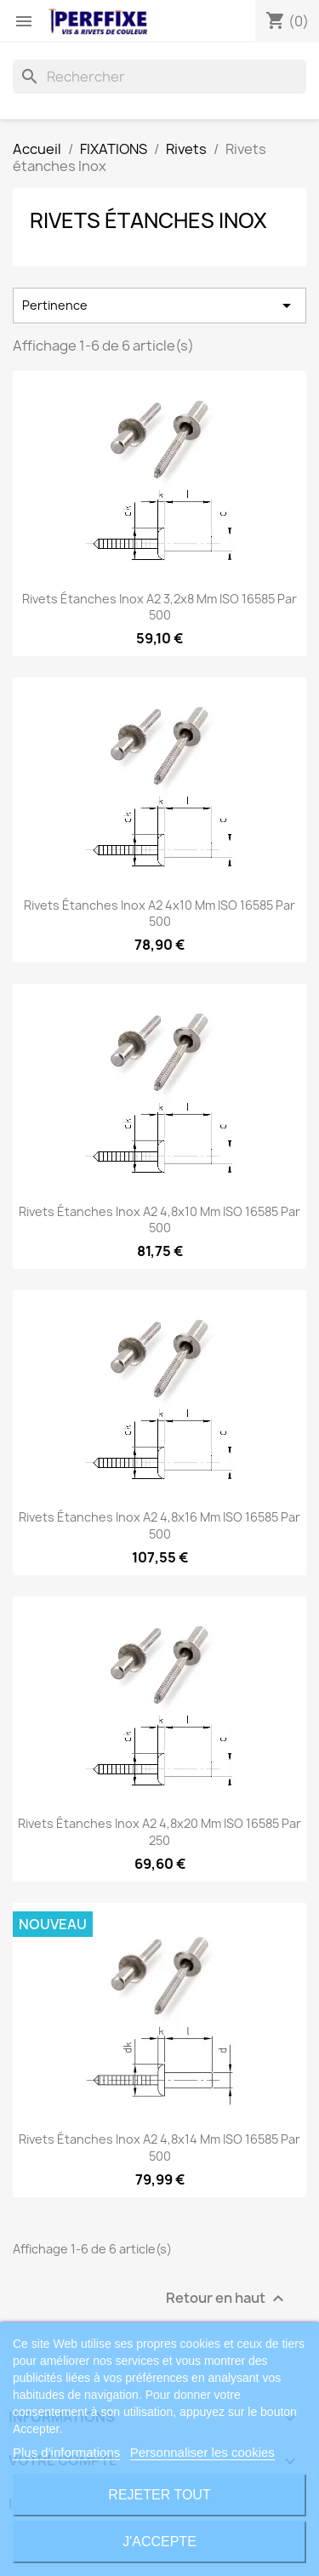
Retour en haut (227, 2299)
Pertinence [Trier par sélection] (159, 305)
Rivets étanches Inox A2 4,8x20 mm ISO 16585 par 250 (159, 1831)
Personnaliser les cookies (202, 2452)
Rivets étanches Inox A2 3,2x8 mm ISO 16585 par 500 (159, 607)
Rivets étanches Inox (148, 220)
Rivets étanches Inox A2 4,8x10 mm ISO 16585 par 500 (159, 1220)
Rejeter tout (159, 2494)
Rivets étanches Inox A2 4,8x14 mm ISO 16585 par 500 (159, 2147)
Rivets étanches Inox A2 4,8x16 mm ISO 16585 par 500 (159, 1525)
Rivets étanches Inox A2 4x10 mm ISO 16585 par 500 (159, 913)
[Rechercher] (159, 77)
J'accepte (159, 2541)
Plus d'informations (66, 2452)
